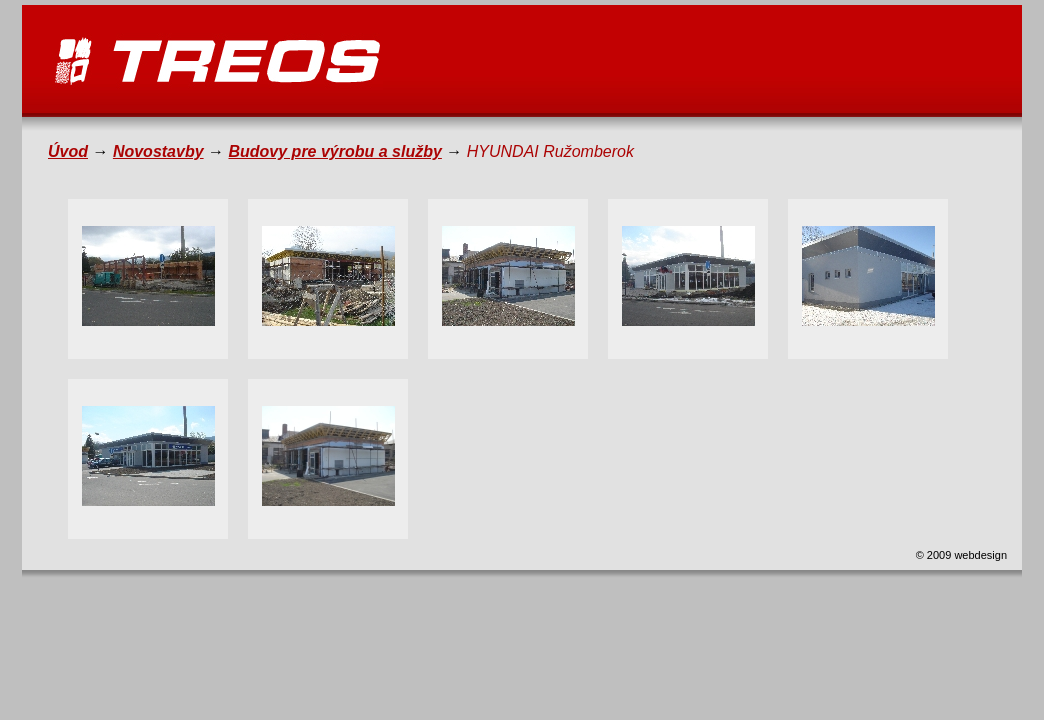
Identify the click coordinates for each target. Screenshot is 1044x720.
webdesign (979, 555)
